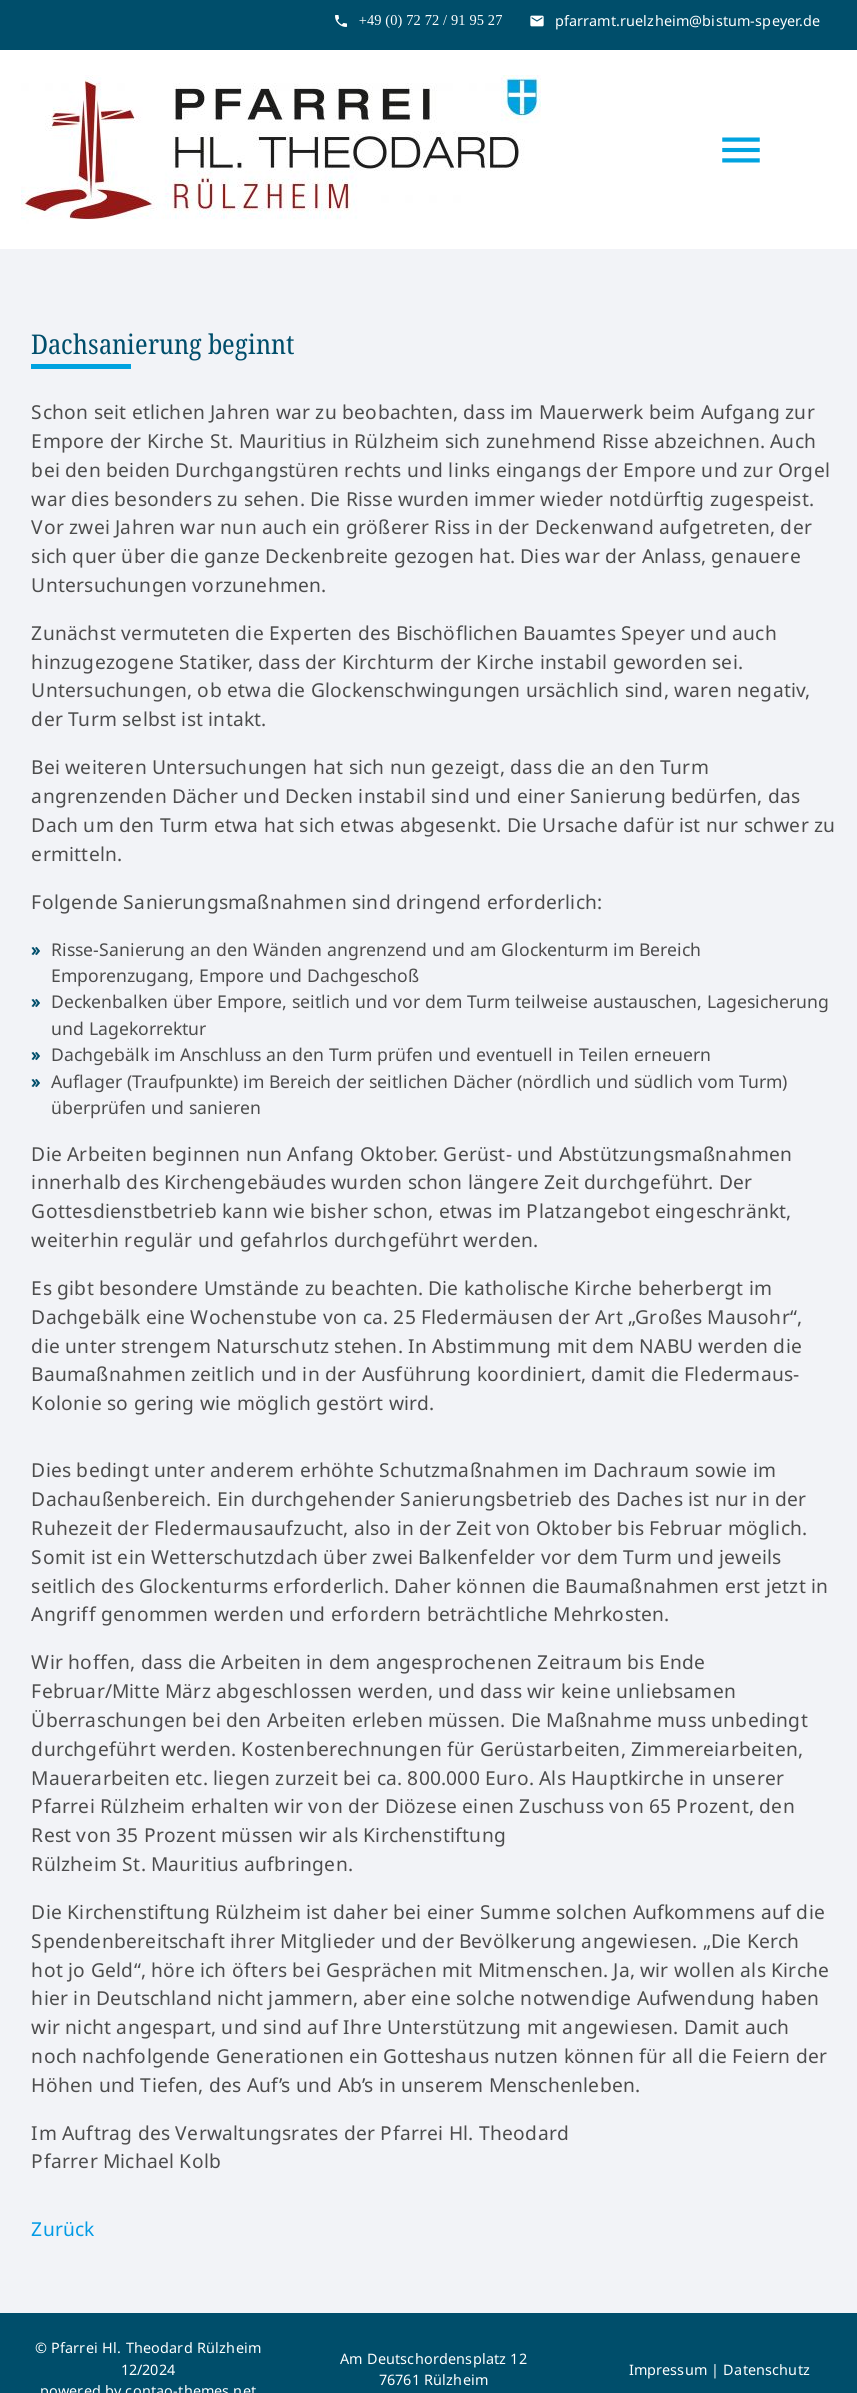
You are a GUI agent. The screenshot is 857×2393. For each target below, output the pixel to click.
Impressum (668, 2369)
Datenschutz (766, 2369)
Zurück (62, 2228)
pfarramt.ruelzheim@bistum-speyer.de (688, 20)
